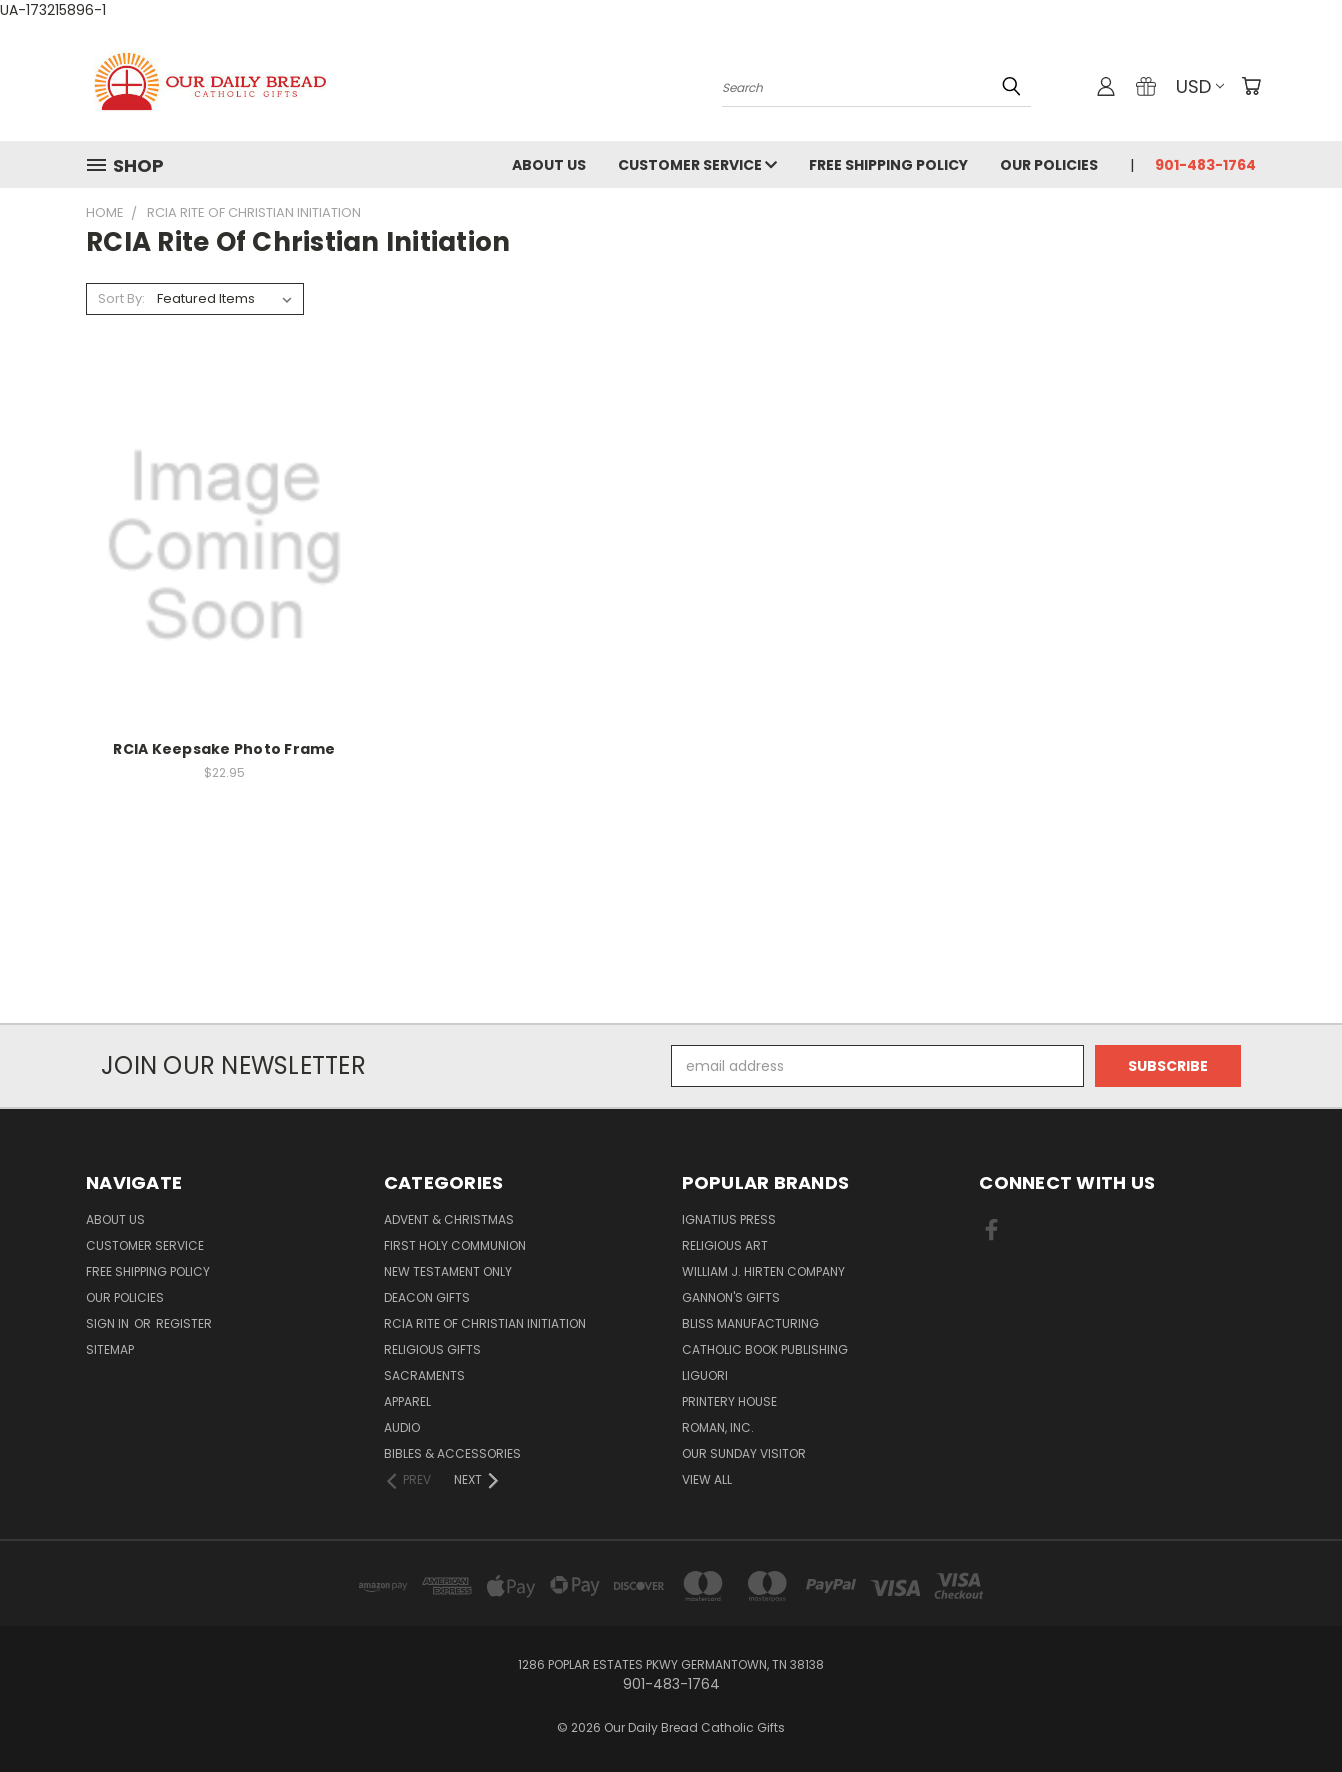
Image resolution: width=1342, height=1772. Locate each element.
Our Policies (1049, 165)
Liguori (705, 1375)
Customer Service (697, 165)
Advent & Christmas (449, 1219)
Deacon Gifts (427, 1297)
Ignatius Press (729, 1219)
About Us (549, 165)
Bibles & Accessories (452, 1453)
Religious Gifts (432, 1349)
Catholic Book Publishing (765, 1349)
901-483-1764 (1205, 165)
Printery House (729, 1401)
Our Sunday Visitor (744, 1453)
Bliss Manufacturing (750, 1323)
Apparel (407, 1401)
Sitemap (110, 1349)
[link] (671, 986)
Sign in (109, 1323)
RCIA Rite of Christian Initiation (485, 1323)
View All (707, 1479)
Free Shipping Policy (888, 165)
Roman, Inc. (718, 1427)
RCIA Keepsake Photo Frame (224, 749)
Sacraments (424, 1375)
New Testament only (448, 1271)
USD (1200, 86)
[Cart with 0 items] (1251, 86)
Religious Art (725, 1245)
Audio (402, 1427)
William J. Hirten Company (763, 1271)
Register (184, 1323)
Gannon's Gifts (731, 1297)
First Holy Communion (455, 1245)
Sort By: (121, 298)
